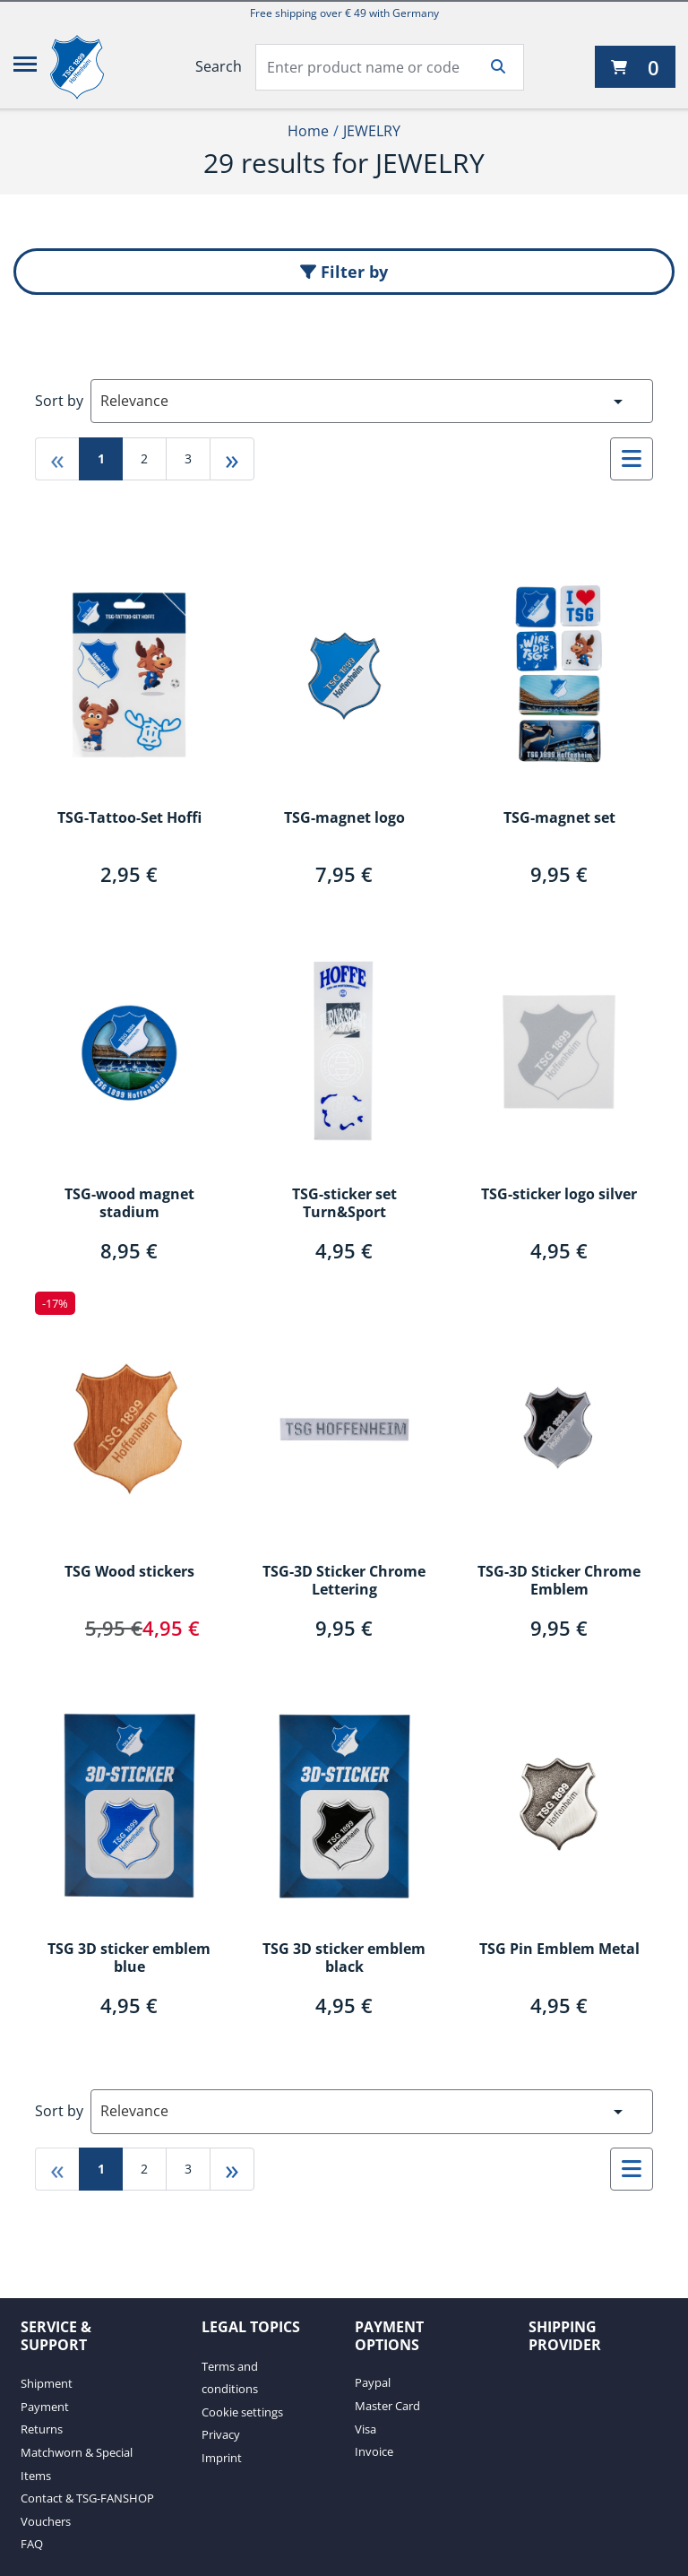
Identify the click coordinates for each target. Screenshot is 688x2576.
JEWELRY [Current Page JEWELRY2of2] (371, 131)
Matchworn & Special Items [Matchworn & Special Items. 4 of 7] (77, 2464)
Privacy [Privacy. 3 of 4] (221, 2434)
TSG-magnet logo (344, 818)
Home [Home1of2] (308, 131)
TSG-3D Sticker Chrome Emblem (559, 1581)
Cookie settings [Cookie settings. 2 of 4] (242, 2412)
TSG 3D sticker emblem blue (129, 1958)
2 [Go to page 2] (144, 458)
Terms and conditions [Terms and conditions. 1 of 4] (230, 2378)
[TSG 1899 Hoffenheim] (90, 67)
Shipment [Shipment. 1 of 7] (47, 2383)
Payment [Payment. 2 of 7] (45, 2407)
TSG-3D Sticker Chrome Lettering (344, 1581)
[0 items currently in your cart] (635, 67)
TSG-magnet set (559, 818)
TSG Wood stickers (129, 1572)
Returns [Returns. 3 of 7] (42, 2429)
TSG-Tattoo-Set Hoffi (129, 818)
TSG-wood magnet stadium (129, 1204)
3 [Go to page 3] (188, 458)
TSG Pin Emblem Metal (559, 1949)
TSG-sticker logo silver (559, 1195)
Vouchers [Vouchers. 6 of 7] (46, 2521)
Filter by (344, 271)
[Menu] (25, 67)
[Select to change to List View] (631, 458)
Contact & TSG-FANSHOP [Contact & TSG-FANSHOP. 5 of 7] (87, 2498)
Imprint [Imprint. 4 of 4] (222, 2458)
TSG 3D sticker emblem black (344, 1958)
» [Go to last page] (232, 458)
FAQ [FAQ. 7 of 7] (32, 2544)
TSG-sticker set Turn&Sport (344, 1204)
